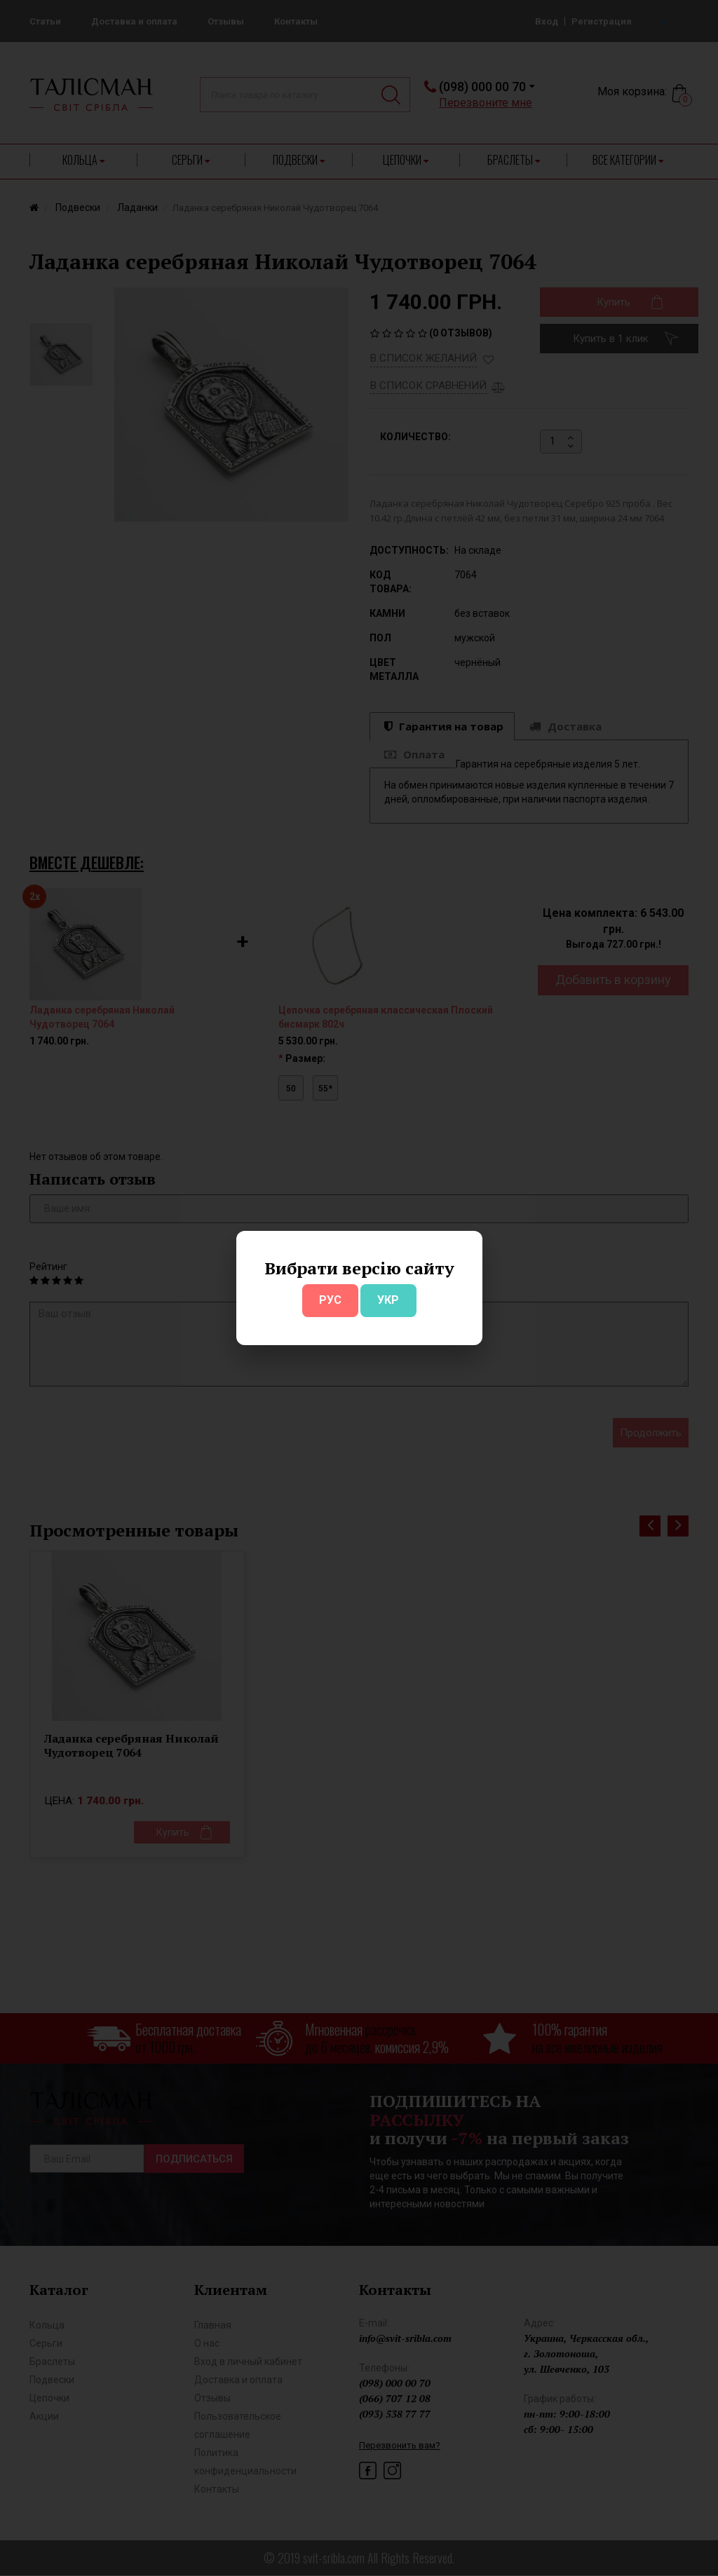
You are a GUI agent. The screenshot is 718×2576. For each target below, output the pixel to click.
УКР (388, 1300)
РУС (330, 1300)
